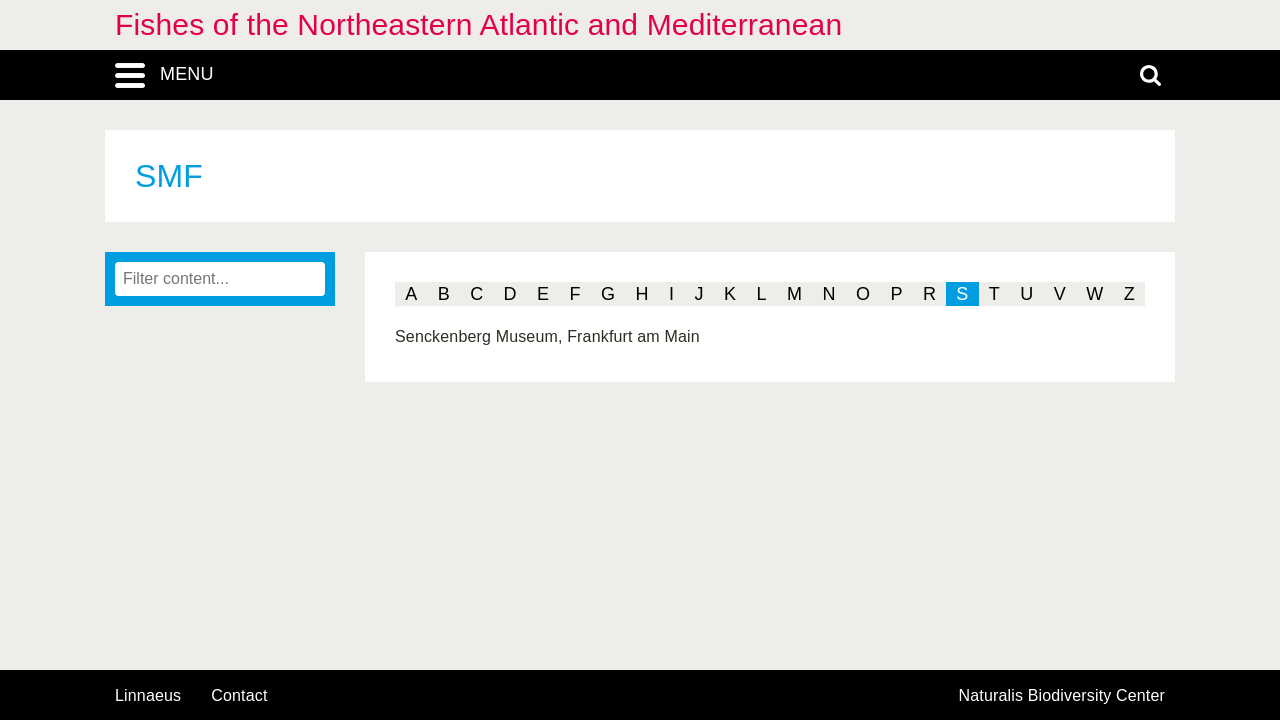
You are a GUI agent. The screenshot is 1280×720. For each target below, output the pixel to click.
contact (239, 695)
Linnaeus (148, 696)
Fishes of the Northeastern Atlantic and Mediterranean (478, 24)
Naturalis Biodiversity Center (1062, 696)
